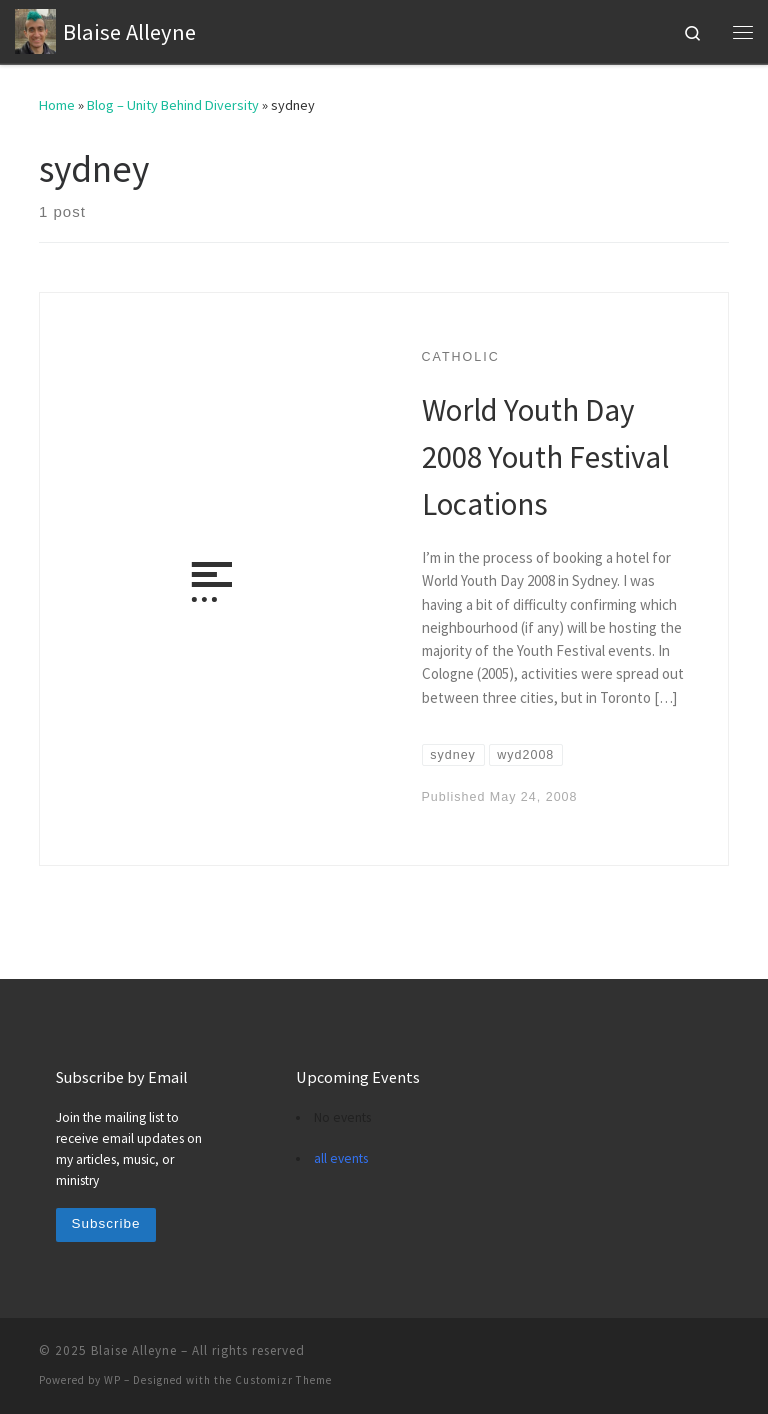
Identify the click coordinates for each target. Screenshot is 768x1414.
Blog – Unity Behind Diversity (173, 105)
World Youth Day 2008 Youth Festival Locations (545, 456)
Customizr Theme (283, 1380)
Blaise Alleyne (134, 1350)
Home (57, 105)
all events (341, 1158)
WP (112, 1380)
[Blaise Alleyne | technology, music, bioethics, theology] (35, 29)
